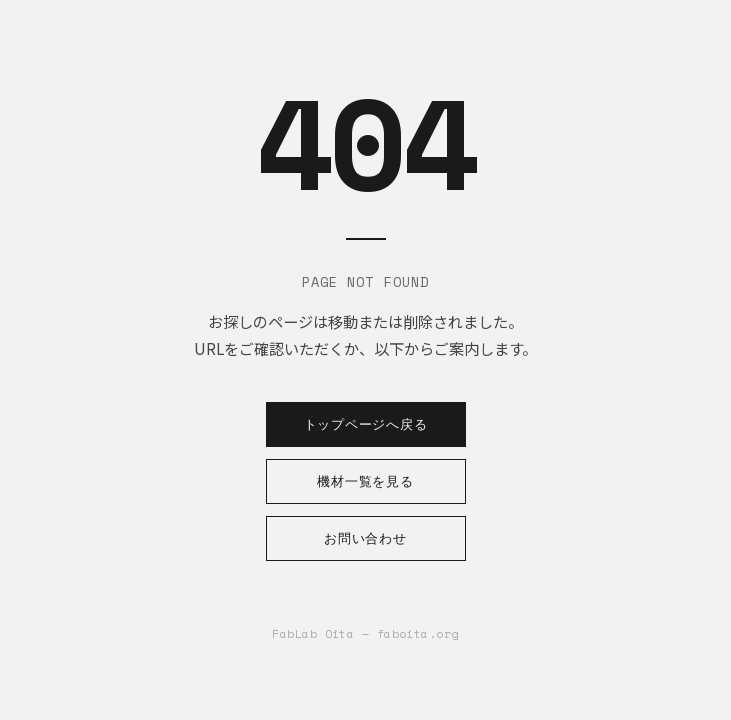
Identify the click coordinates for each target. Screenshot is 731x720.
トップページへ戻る (366, 424)
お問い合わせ (365, 538)
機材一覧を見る (365, 481)
